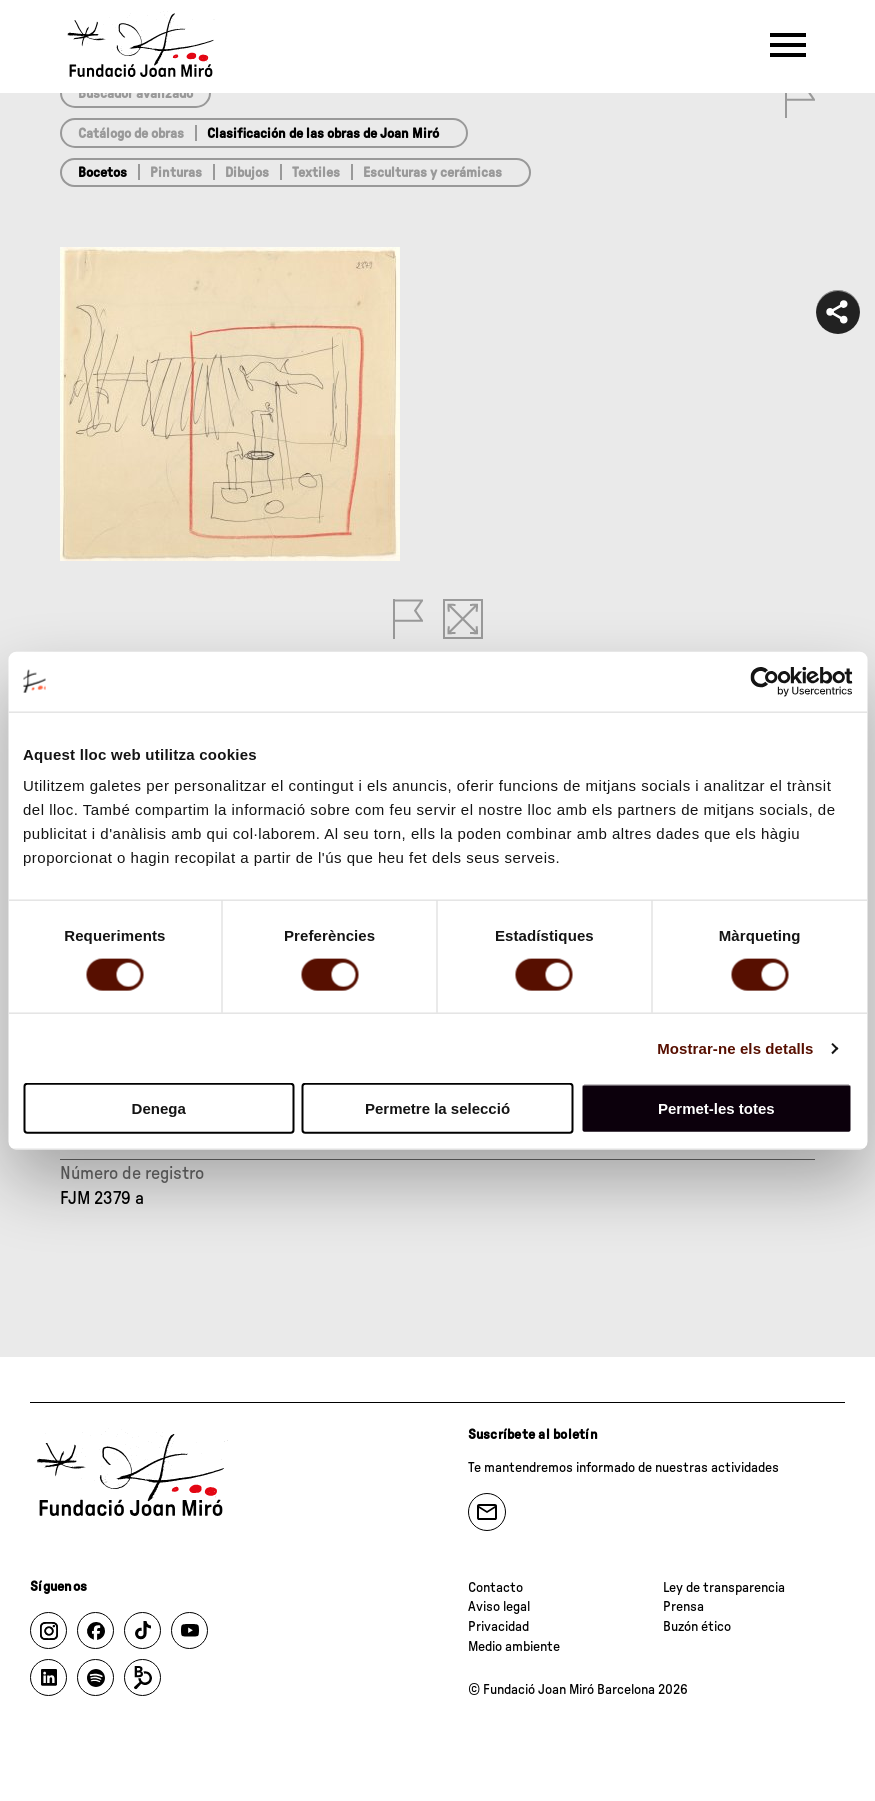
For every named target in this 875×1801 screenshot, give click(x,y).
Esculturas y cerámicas (432, 173)
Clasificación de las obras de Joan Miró (323, 134)
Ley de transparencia (724, 1588)
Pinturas (176, 173)
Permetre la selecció (437, 1108)
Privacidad (498, 1627)
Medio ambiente (514, 1647)
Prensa (683, 1607)
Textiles (316, 173)
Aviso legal (499, 1607)
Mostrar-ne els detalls (735, 1047)
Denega (159, 1108)
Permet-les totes (716, 1108)
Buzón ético (697, 1627)
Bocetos (102, 173)
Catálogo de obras (131, 134)
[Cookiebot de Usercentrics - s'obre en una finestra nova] (764, 681)
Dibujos (247, 173)
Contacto (495, 1588)
